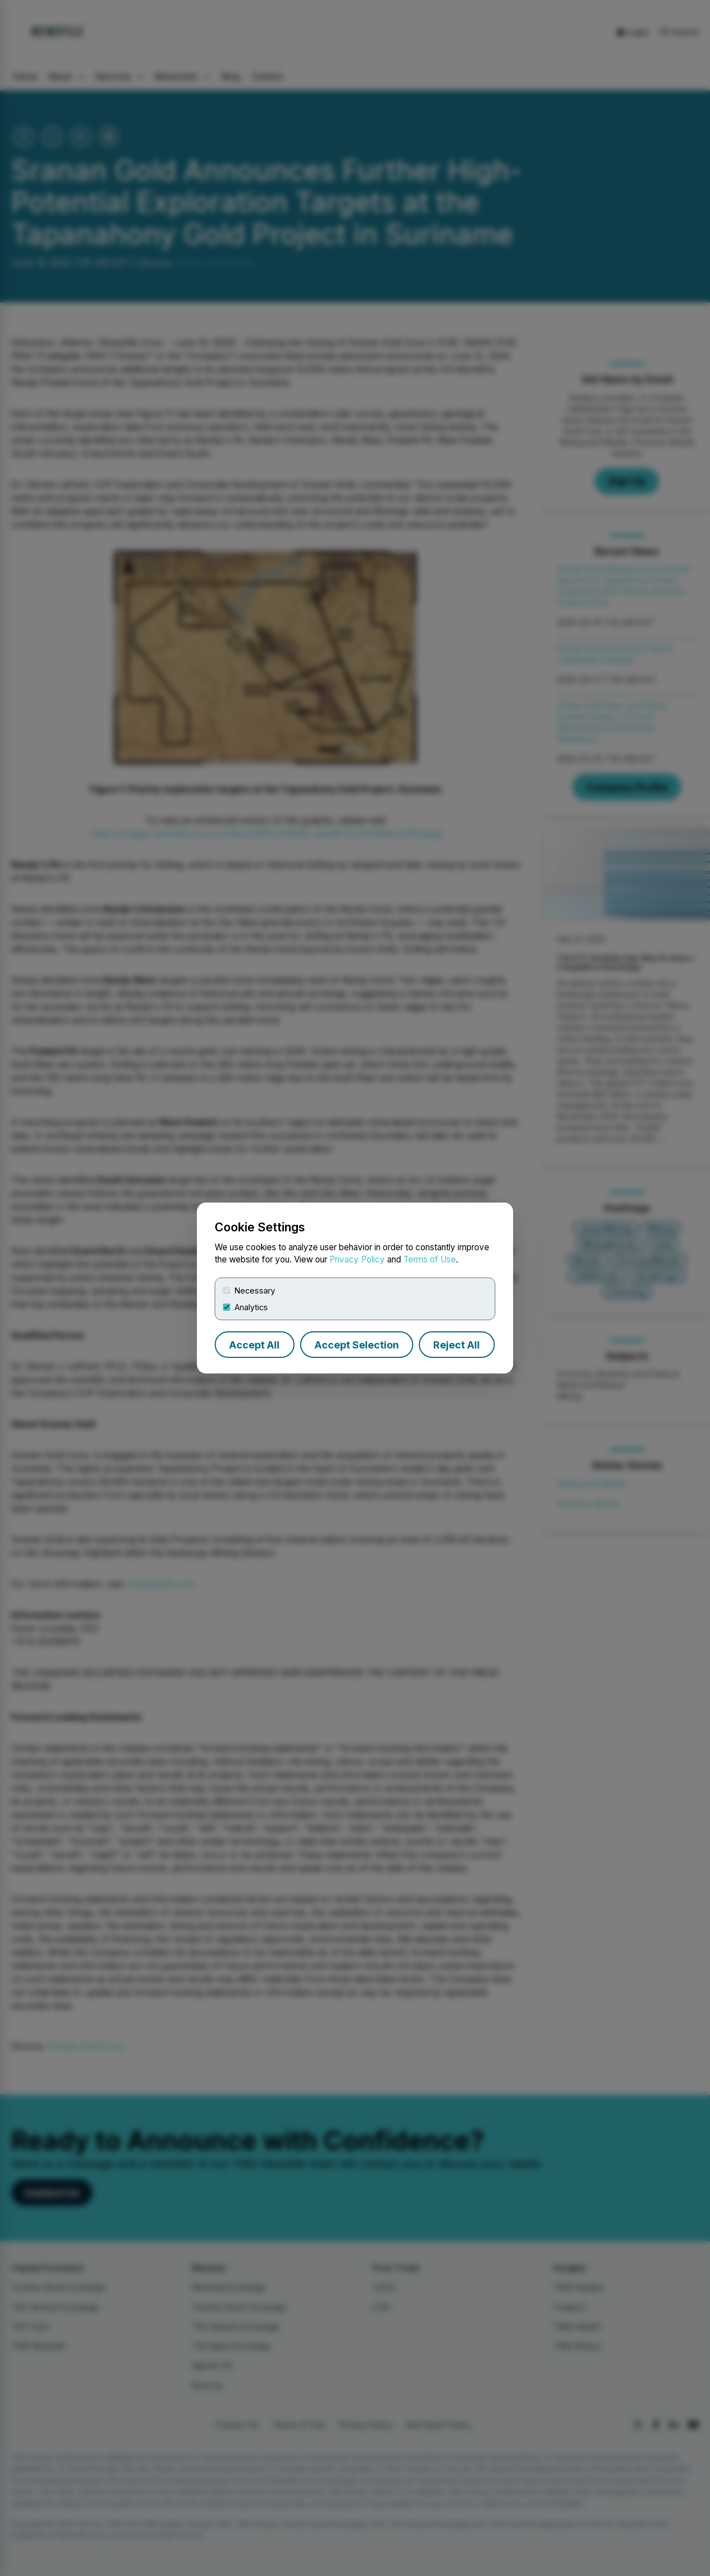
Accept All (254, 1345)
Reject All (456, 1345)
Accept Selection (357, 1345)
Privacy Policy (357, 1259)
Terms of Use (429, 1259)
